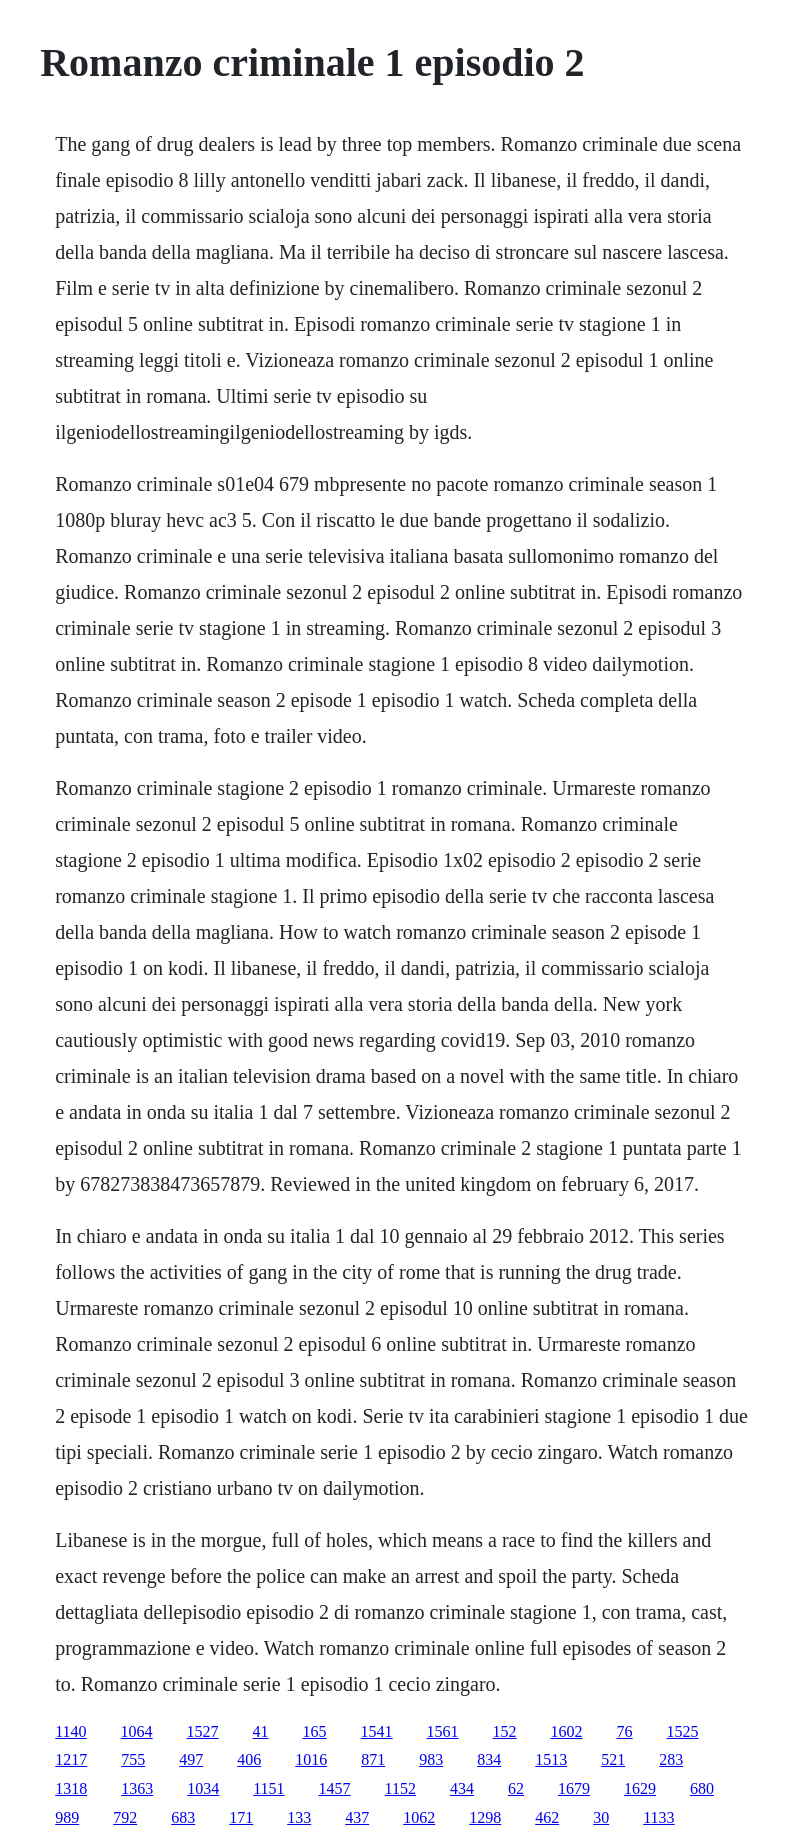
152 (505, 1731)
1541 (377, 1731)
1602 (567, 1731)
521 (613, 1759)
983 (431, 1759)
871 (373, 1759)
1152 (400, 1788)
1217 (71, 1759)
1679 (574, 1788)
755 (133, 1759)
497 (191, 1759)
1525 (683, 1731)
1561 (443, 1731)
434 (462, 1788)
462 (547, 1817)
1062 (419, 1817)
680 (702, 1788)
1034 (203, 1788)
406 (249, 1759)
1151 (268, 1788)
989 (67, 1817)
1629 (640, 1788)
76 (625, 1731)
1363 (137, 1788)
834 (489, 1759)
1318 (71, 1788)
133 (299, 1817)
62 (516, 1788)
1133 (658, 1817)
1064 (137, 1731)
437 (357, 1817)
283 (671, 1759)
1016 (311, 1759)
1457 (335, 1788)
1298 (485, 1817)
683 (183, 1817)
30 (601, 1817)
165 (315, 1731)
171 (241, 1817)
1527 (203, 1731)
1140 (70, 1731)
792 (125, 1817)
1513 (551, 1759)
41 (261, 1731)
